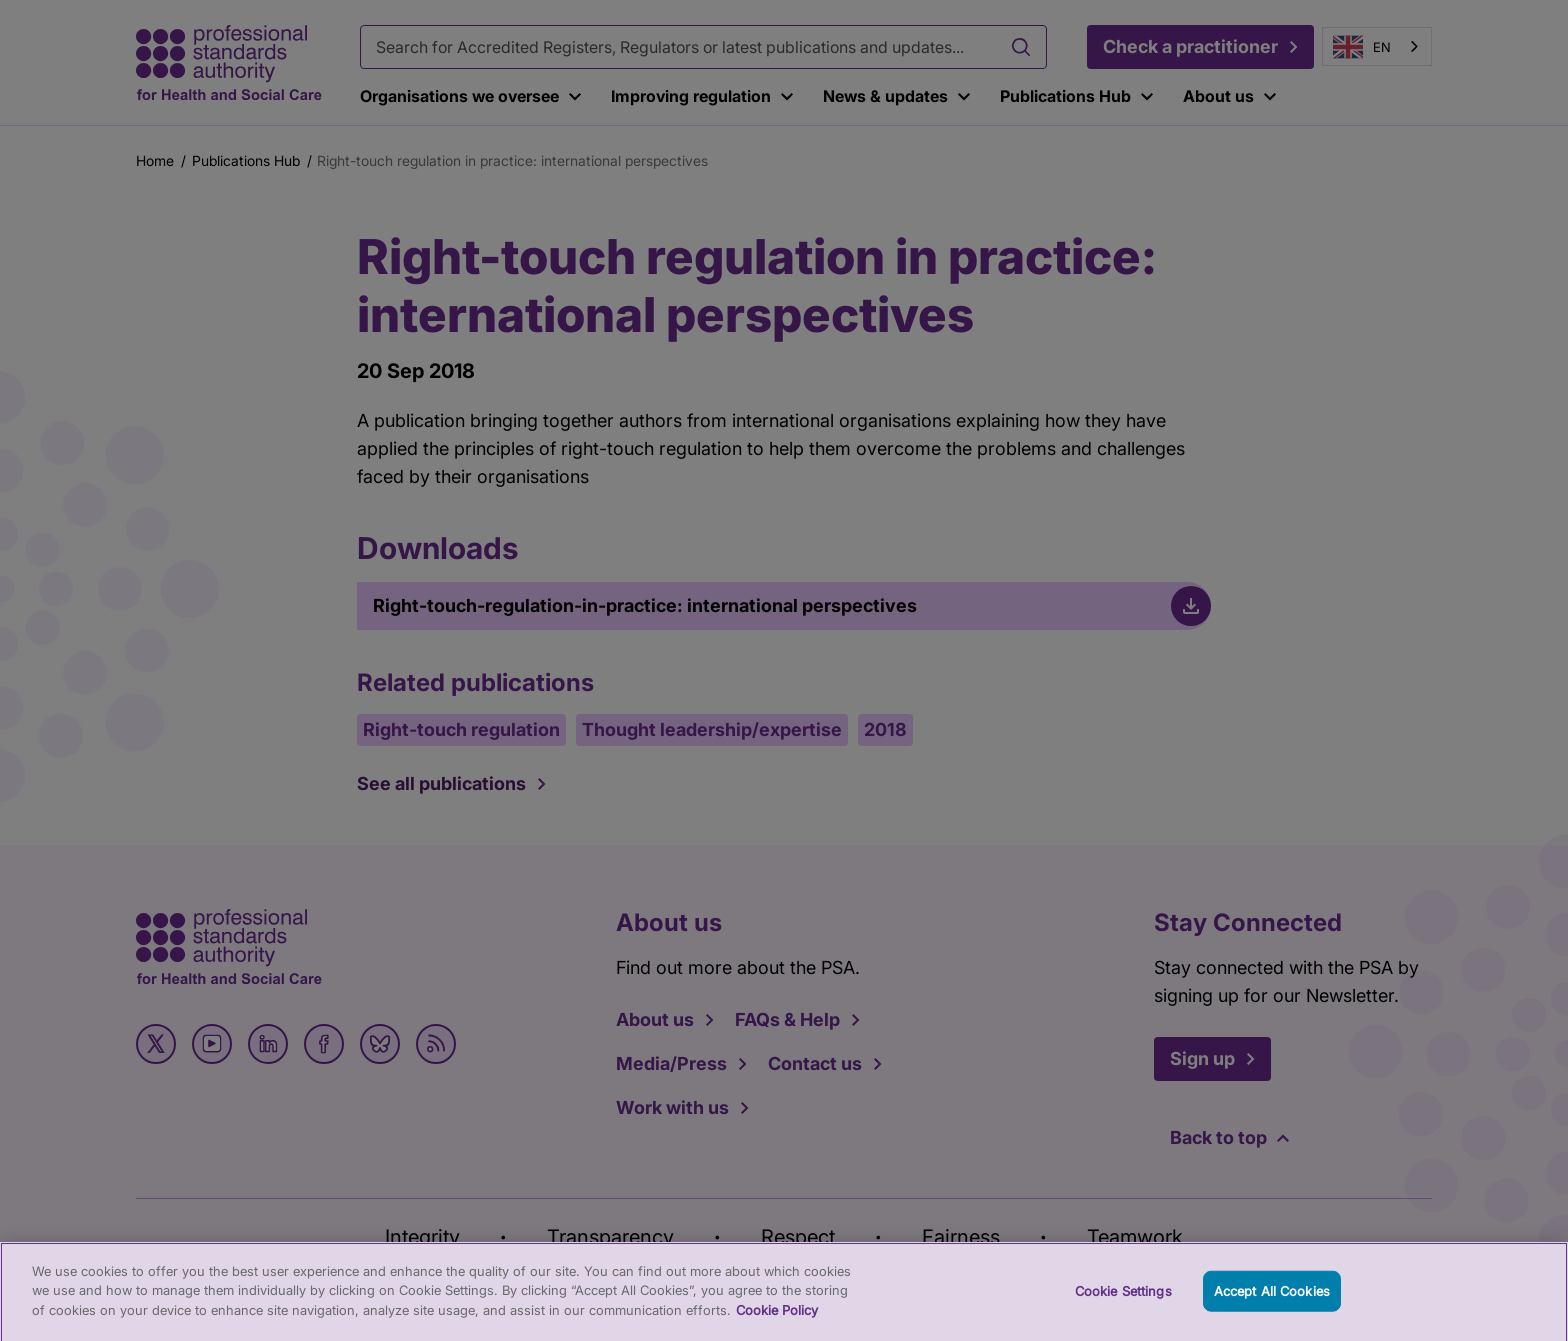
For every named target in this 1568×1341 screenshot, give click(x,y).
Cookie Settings (1123, 1301)
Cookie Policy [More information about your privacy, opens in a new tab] (777, 1320)
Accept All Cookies (1272, 1301)
